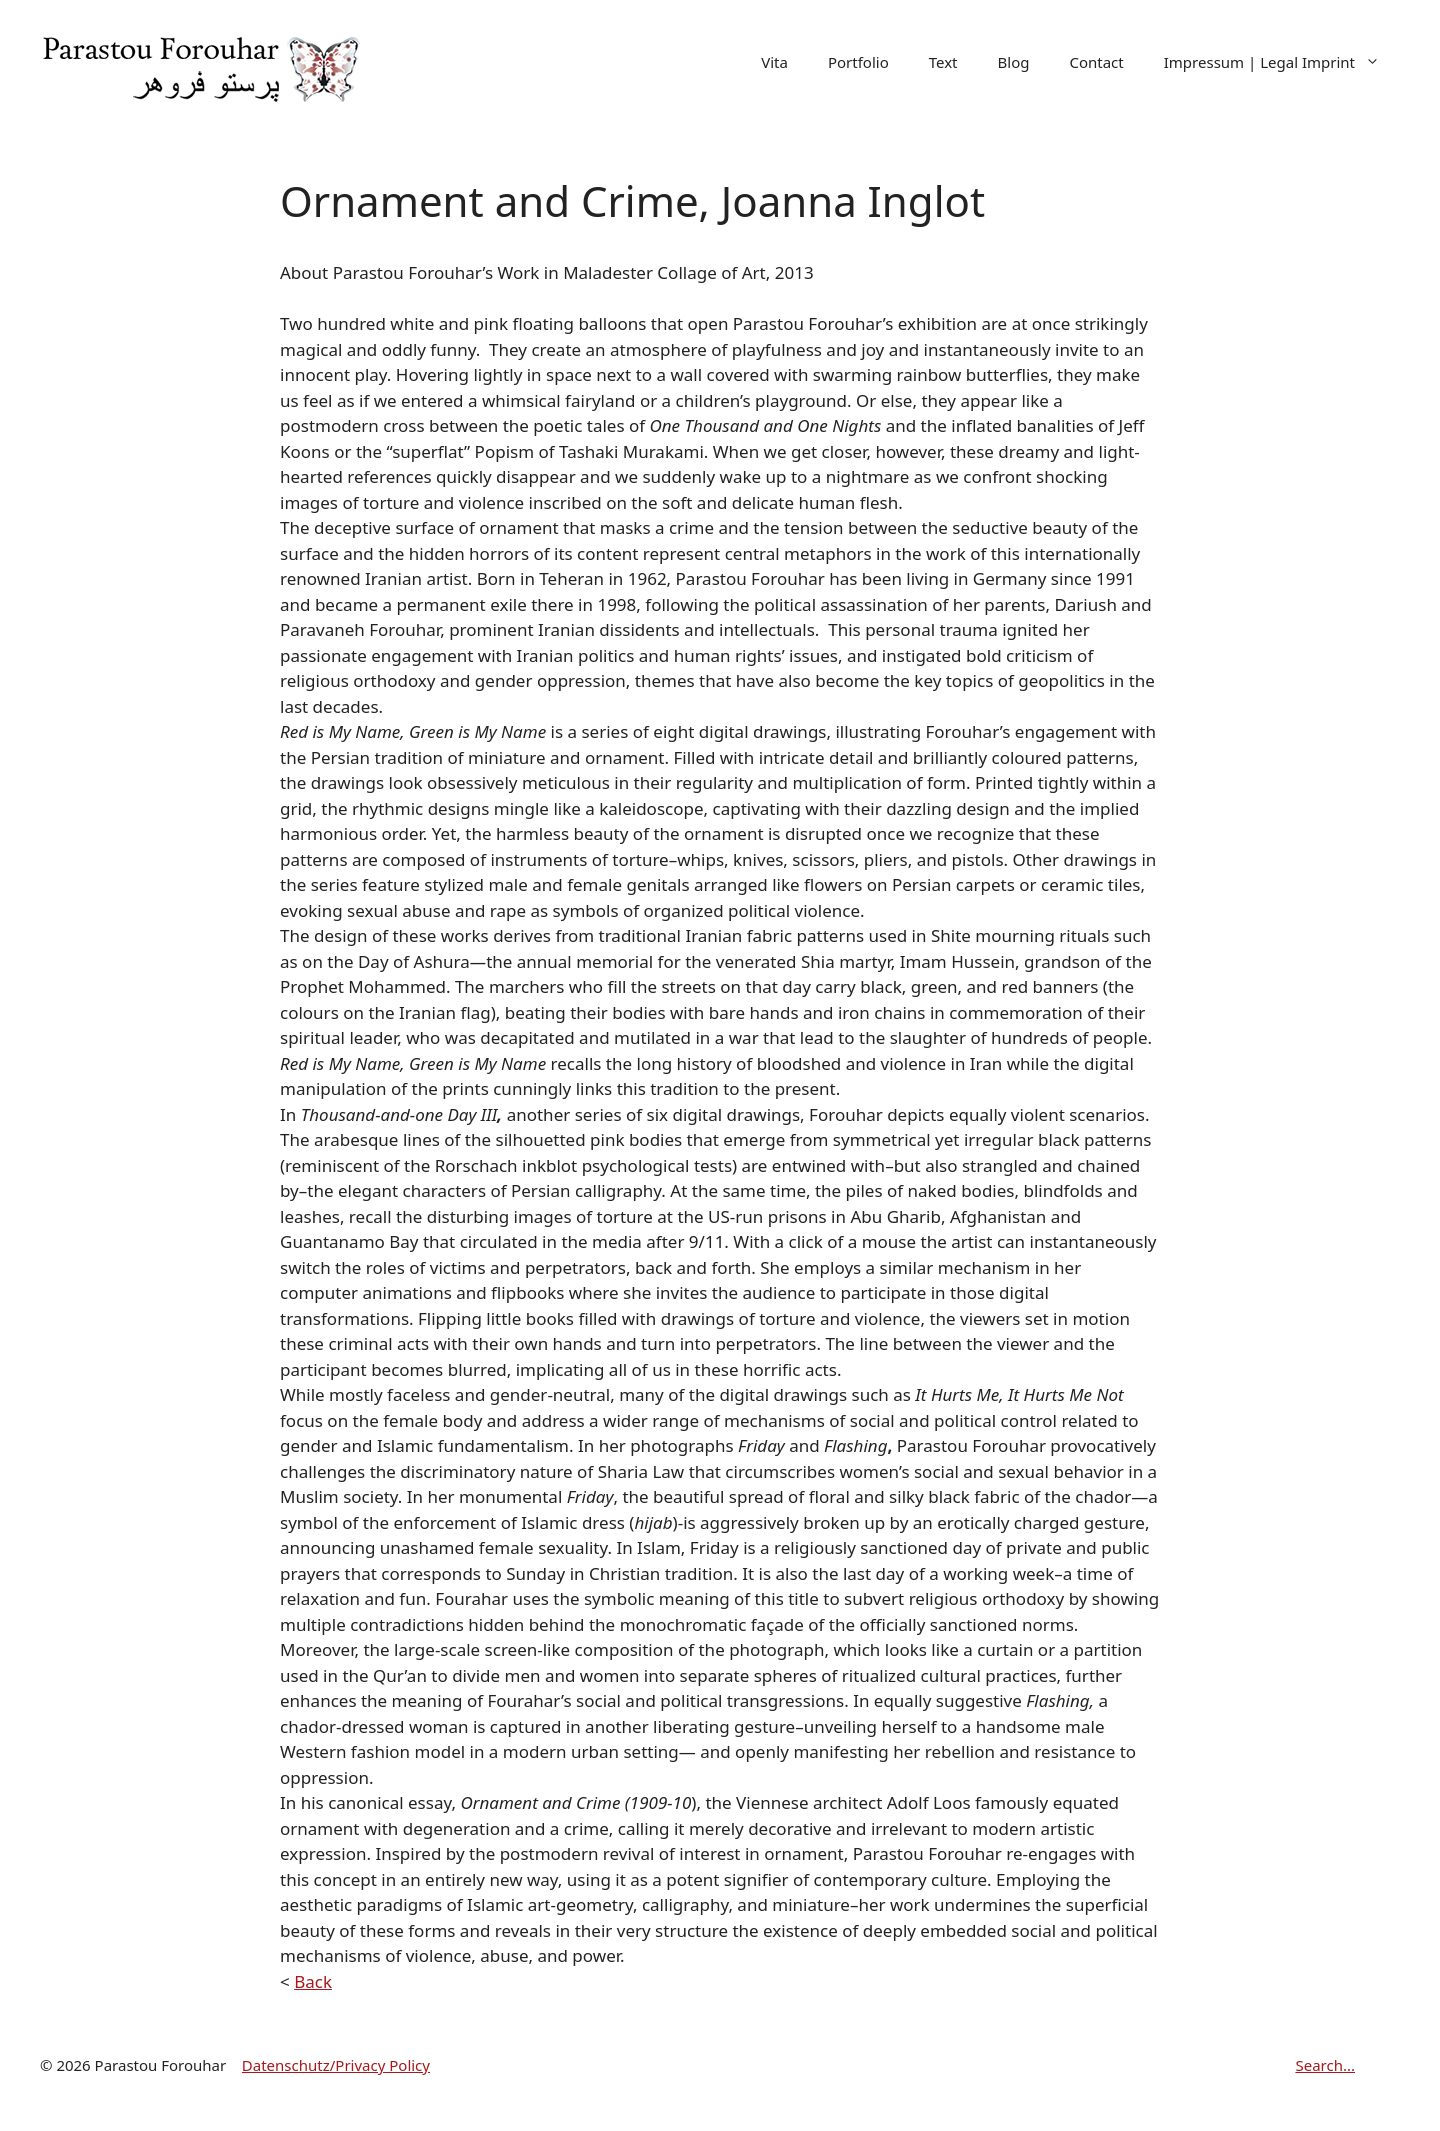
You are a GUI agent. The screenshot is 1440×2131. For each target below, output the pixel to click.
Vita (774, 62)
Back (313, 1981)
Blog (1014, 62)
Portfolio (858, 62)
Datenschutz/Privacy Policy (336, 2065)
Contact (1096, 62)
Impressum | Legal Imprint (1282, 62)
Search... (1325, 2065)
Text (943, 62)
